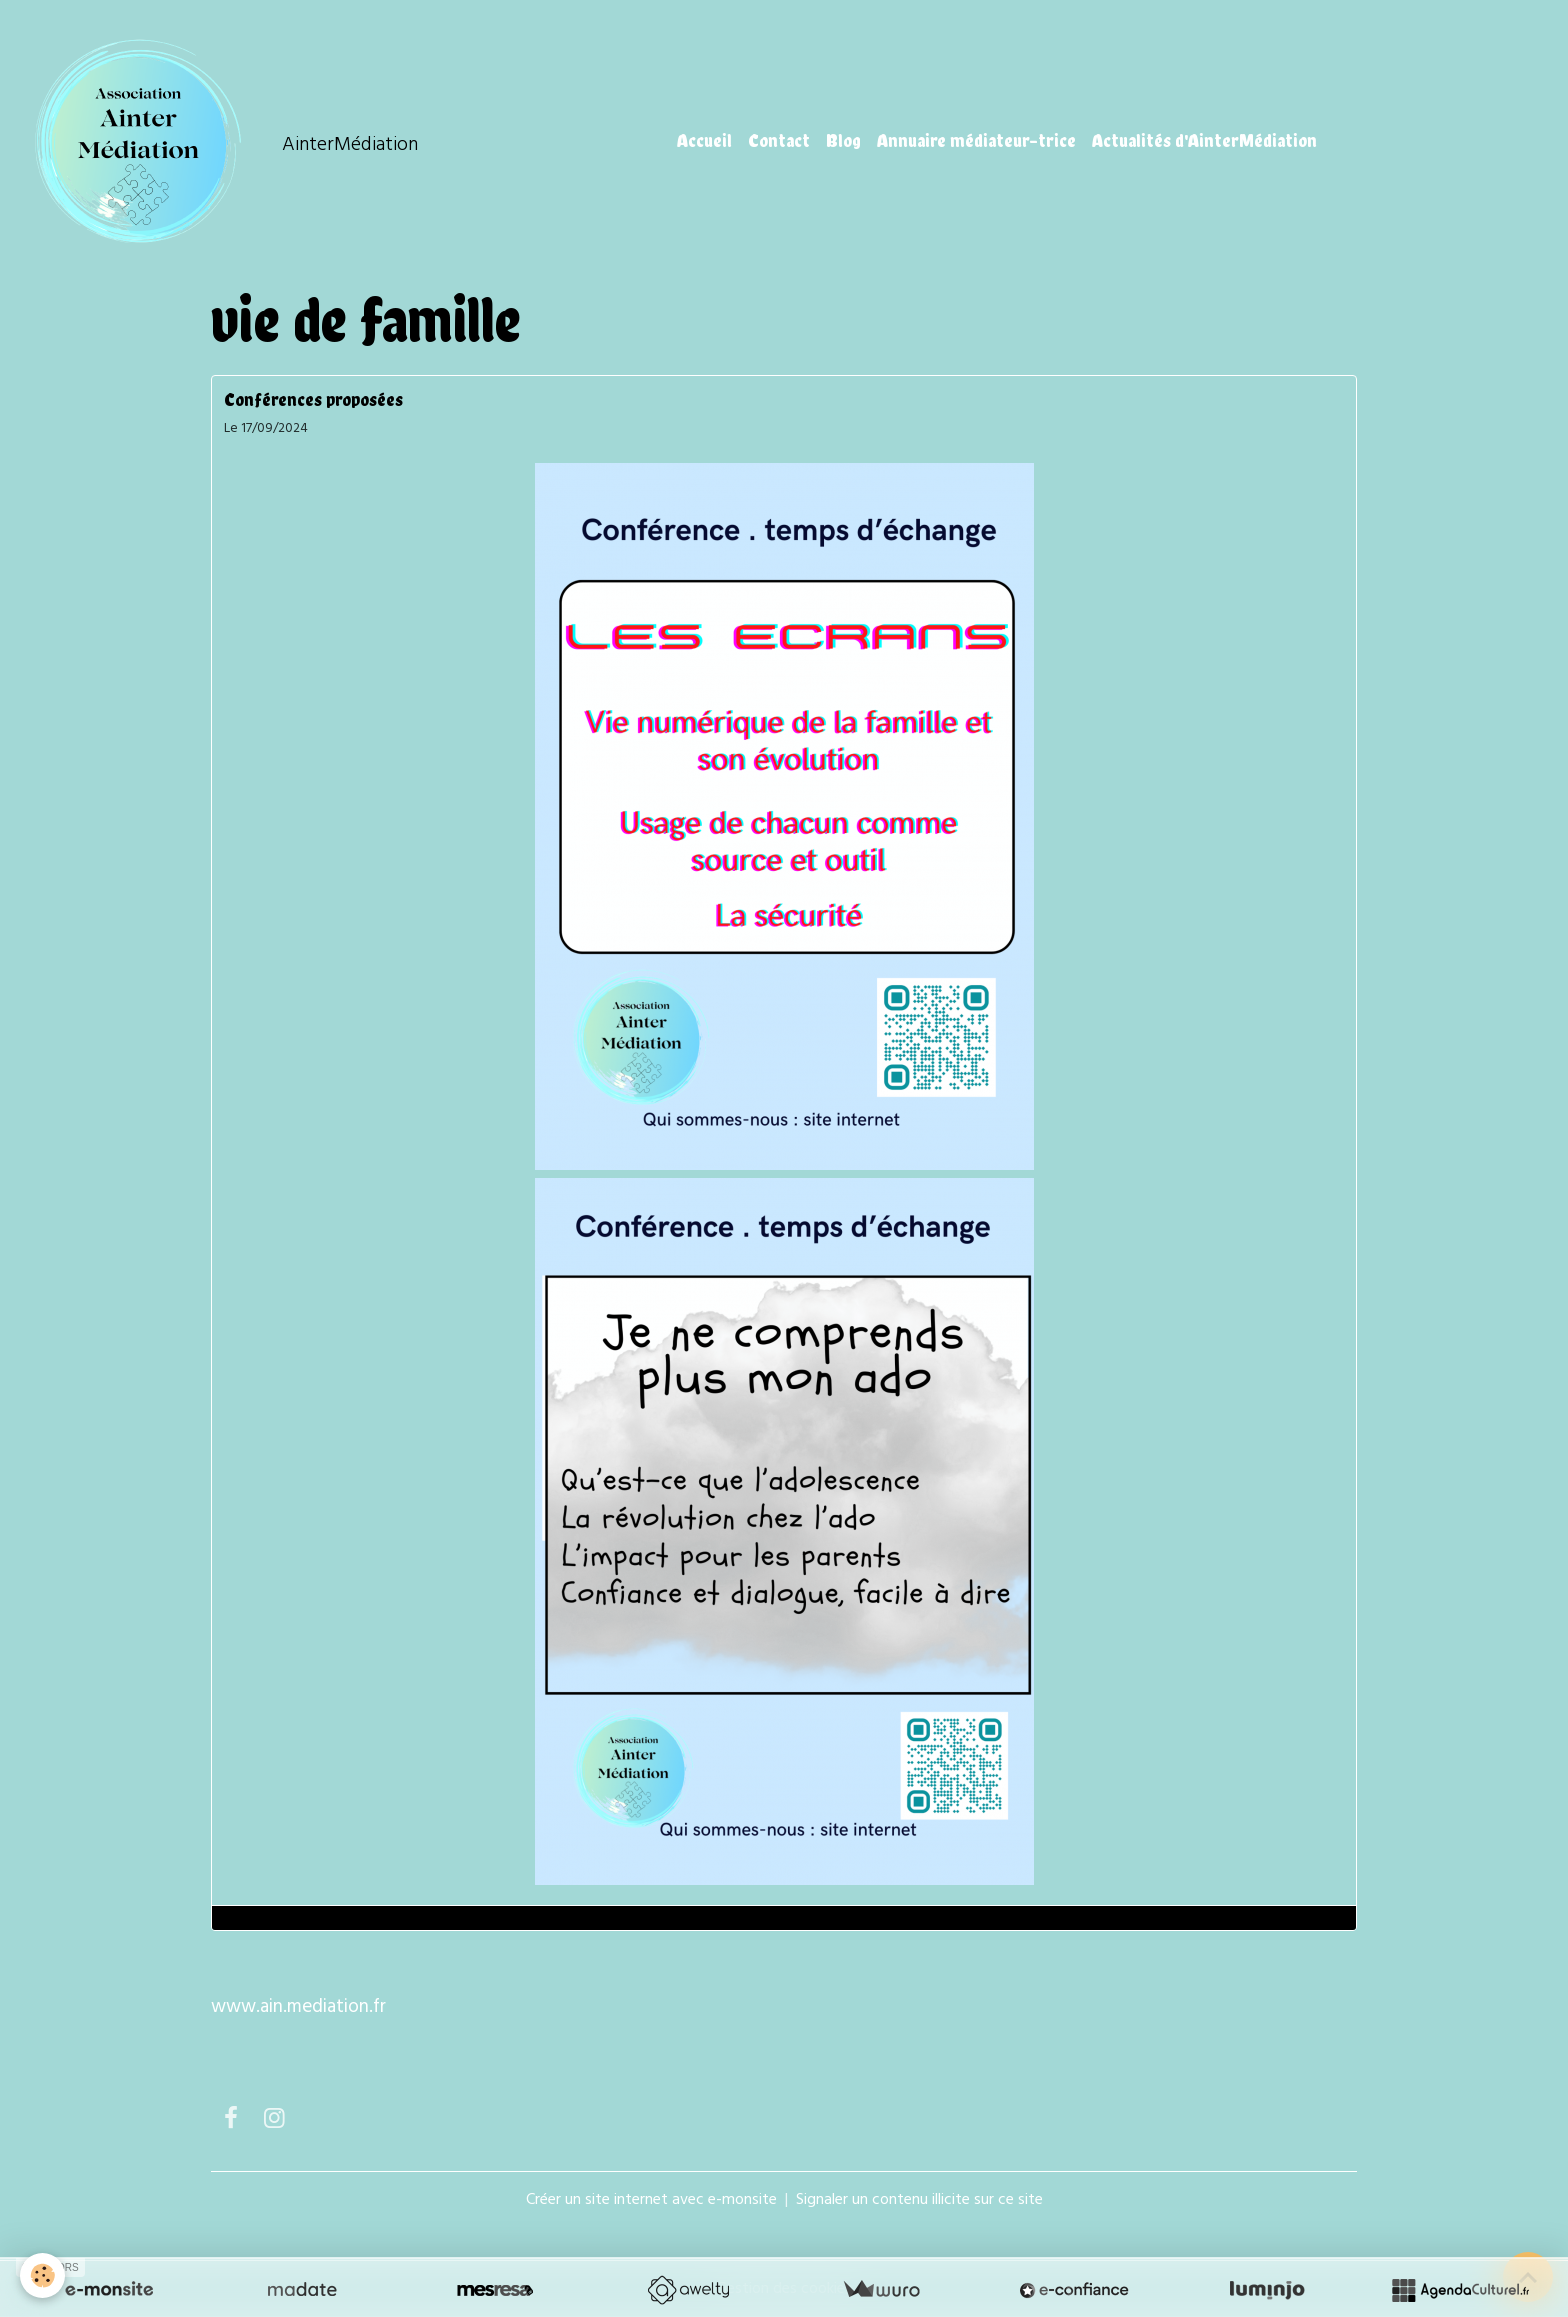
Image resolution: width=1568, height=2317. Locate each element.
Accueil (704, 140)
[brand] (221, 141)
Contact (779, 140)
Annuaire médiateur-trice (976, 140)
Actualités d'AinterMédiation (1204, 140)
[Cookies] (42, 2275)
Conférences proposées (313, 399)
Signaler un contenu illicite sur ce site (919, 2200)
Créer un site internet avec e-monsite (651, 2200)
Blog (843, 140)
